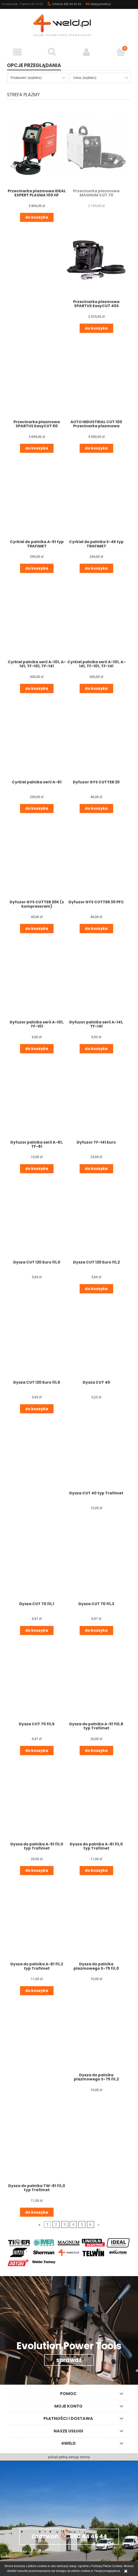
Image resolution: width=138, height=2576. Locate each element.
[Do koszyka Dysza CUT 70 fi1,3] (96, 1630)
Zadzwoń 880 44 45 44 (69, 2537)
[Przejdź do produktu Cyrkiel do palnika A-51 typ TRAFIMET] (37, 498)
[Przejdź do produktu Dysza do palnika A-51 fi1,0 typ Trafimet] (37, 1800)
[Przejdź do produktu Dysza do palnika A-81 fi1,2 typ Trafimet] (37, 1920)
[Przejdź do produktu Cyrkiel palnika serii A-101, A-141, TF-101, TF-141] (37, 618)
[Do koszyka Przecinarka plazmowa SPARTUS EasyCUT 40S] (96, 328)
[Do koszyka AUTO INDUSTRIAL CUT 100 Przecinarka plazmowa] (96, 448)
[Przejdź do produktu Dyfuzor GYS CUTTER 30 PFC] (96, 858)
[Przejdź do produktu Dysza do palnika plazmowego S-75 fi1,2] (96, 2031)
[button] (17, 52)
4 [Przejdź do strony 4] (73, 2224)
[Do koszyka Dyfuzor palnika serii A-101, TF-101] (37, 1048)
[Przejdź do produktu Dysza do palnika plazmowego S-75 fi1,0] (96, 1920)
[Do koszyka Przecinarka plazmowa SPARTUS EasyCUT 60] (37, 448)
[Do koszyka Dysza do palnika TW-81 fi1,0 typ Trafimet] (37, 2212)
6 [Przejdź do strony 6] (90, 2224)
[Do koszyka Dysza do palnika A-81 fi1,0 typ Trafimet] (96, 1870)
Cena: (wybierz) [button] (84, 78)
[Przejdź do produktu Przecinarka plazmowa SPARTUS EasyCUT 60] (37, 378)
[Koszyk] (121, 52)
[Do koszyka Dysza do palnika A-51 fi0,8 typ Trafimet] (96, 1750)
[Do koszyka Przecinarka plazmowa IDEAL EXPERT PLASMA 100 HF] (37, 217)
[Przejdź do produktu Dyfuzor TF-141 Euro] (96, 1099)
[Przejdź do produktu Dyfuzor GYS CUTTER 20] (96, 738)
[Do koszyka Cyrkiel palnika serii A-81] (37, 808)
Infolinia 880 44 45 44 (64, 3)
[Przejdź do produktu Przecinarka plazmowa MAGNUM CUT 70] (96, 147)
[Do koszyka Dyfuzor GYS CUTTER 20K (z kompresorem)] (37, 928)
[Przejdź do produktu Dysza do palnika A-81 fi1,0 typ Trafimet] (96, 1800)
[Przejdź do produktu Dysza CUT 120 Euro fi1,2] (96, 1218)
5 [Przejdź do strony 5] (82, 2224)
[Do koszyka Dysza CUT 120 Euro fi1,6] (37, 1408)
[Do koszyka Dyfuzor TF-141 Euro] (96, 1168)
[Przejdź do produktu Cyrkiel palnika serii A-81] (37, 738)
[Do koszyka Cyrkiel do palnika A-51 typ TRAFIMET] (37, 568)
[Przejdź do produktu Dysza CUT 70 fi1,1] (37, 1560)
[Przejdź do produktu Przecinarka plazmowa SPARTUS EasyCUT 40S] (96, 258)
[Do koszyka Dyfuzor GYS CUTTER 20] (96, 808)
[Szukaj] (52, 52)
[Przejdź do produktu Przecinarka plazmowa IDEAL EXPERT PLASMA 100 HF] (37, 147)
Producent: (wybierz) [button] (26, 78)
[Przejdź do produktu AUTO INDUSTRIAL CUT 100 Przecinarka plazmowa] (96, 378)
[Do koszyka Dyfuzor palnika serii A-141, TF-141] (96, 1048)
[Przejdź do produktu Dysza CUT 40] (96, 1339)
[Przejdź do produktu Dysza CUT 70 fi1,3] (96, 1560)
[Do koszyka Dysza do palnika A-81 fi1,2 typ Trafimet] (37, 1990)
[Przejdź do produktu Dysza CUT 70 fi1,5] (37, 1680)
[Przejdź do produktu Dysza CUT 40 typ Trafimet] (96, 1449)
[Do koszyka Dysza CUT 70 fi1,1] (37, 1630)
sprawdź (69, 2360)
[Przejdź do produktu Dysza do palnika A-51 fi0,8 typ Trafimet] (96, 1680)
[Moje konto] (86, 52)
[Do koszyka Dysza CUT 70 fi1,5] (37, 1750)
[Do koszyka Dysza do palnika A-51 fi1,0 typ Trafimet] (37, 1870)
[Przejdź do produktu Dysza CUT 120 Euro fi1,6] (37, 1339)
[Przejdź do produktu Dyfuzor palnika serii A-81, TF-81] (37, 1099)
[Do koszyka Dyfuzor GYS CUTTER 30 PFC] (96, 928)
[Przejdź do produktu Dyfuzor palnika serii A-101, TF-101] (37, 978)
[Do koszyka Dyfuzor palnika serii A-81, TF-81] (37, 1168)
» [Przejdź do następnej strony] (99, 2224)
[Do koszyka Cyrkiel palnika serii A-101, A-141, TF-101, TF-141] (37, 688)
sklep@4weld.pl (98, 3)
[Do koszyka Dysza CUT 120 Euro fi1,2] (96, 1288)
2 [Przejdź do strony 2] (56, 2224)
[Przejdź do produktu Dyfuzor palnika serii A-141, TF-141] (96, 978)
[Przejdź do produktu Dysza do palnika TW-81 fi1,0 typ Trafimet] (37, 2142)
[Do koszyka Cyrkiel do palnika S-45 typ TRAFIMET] (96, 568)
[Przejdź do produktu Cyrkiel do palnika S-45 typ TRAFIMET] (96, 498)
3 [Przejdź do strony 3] (64, 2224)
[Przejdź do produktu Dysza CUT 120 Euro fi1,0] (37, 1218)
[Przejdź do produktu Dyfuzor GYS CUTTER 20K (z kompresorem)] (37, 858)
